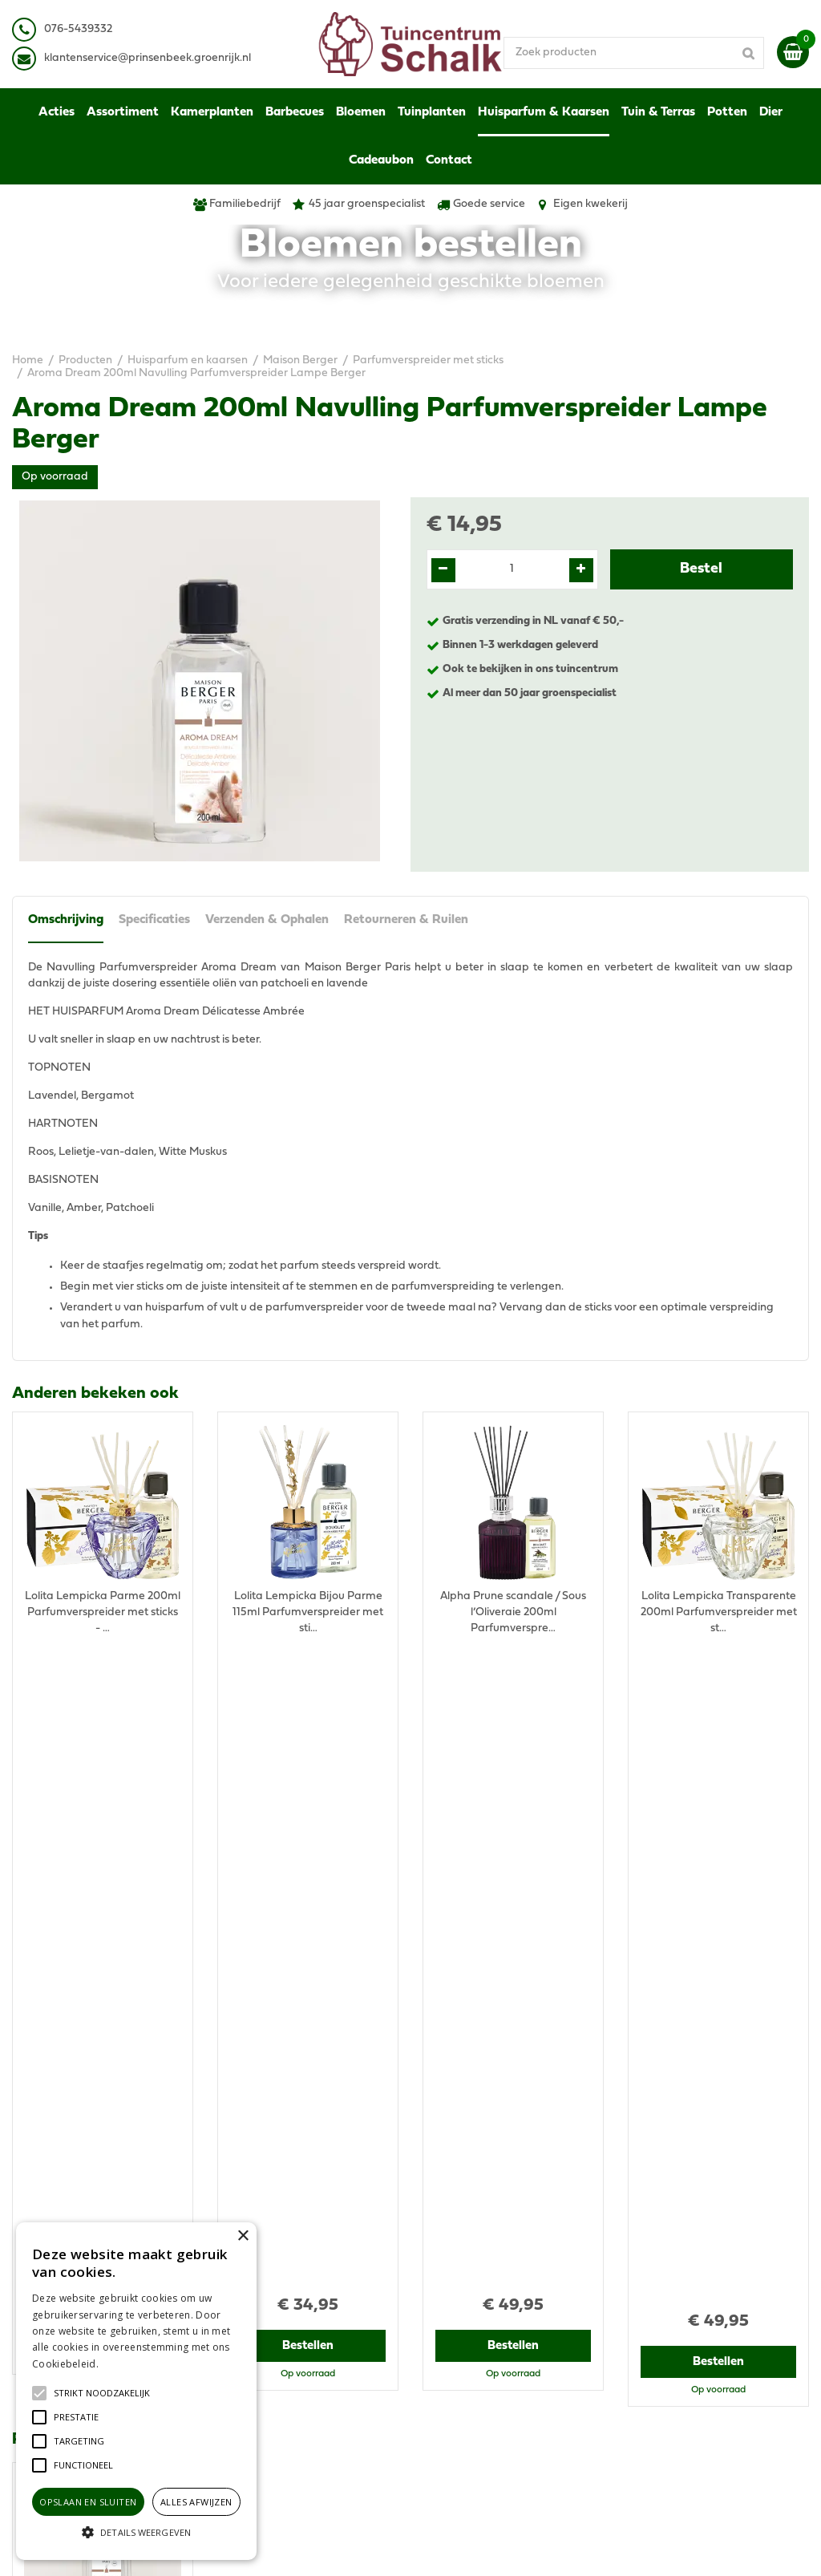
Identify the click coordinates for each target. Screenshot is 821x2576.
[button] (102, 2393)
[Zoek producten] (648, 52)
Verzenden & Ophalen (268, 919)
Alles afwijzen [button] (196, 2502)
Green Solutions (472, 2547)
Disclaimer (654, 2303)
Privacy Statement (675, 2287)
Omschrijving (65, 919)
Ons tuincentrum (670, 2391)
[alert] (136, 2391)
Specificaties (155, 919)
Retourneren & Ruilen (408, 919)
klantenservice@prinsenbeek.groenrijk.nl (335, 2327)
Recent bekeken (73, 1779)
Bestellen (103, 1701)
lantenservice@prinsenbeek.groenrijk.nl (150, 58)
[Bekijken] (793, 52)
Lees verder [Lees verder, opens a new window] (128, 2364)
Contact (648, 2375)
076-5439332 (264, 2311)
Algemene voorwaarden (690, 2271)
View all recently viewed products (97, 2167)
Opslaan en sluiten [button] (87, 2502)
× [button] (243, 2236)
